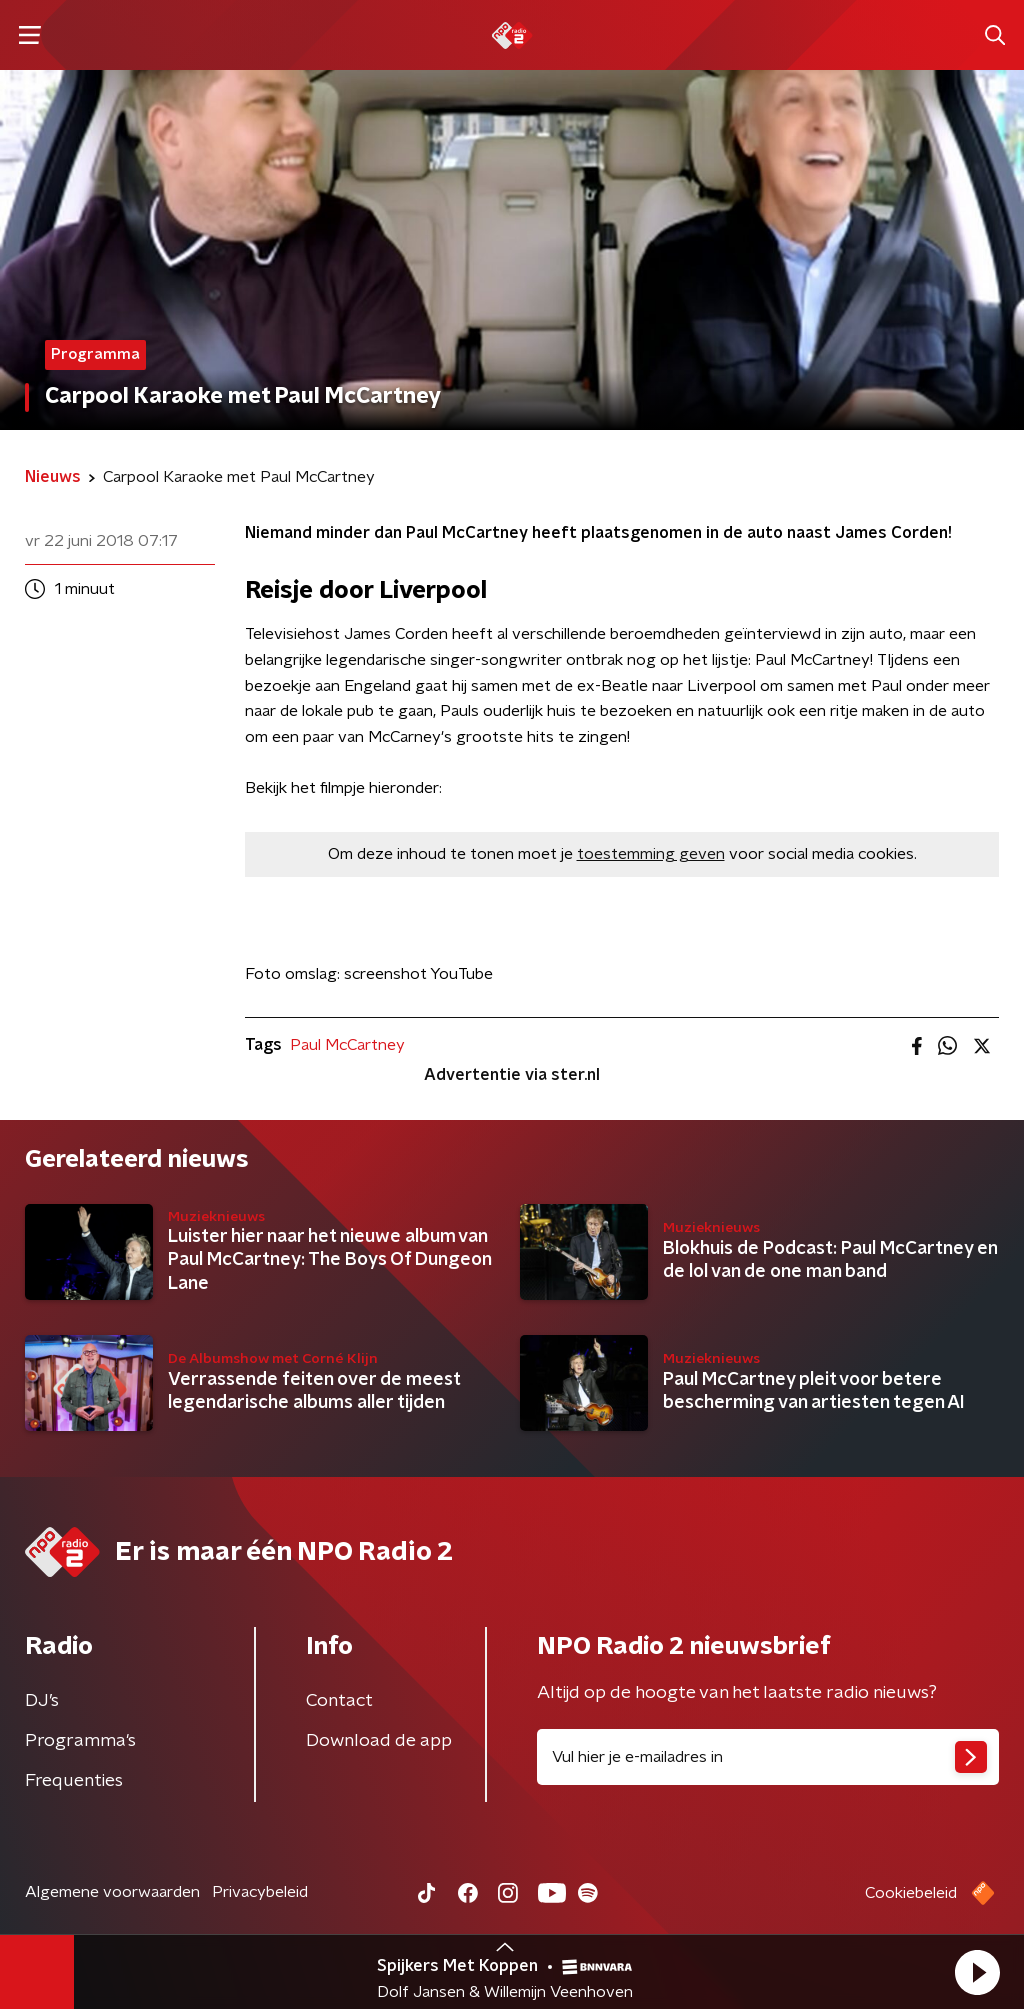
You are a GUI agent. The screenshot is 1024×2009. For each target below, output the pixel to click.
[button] (977, 1972)
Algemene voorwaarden (112, 1892)
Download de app (379, 1741)
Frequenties (74, 1781)
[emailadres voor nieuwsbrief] (768, 1757)
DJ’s (42, 1701)
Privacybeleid (260, 1892)
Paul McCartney (347, 1045)
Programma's (80, 1741)
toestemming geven (651, 854)
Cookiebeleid (911, 1893)
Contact (339, 1701)
